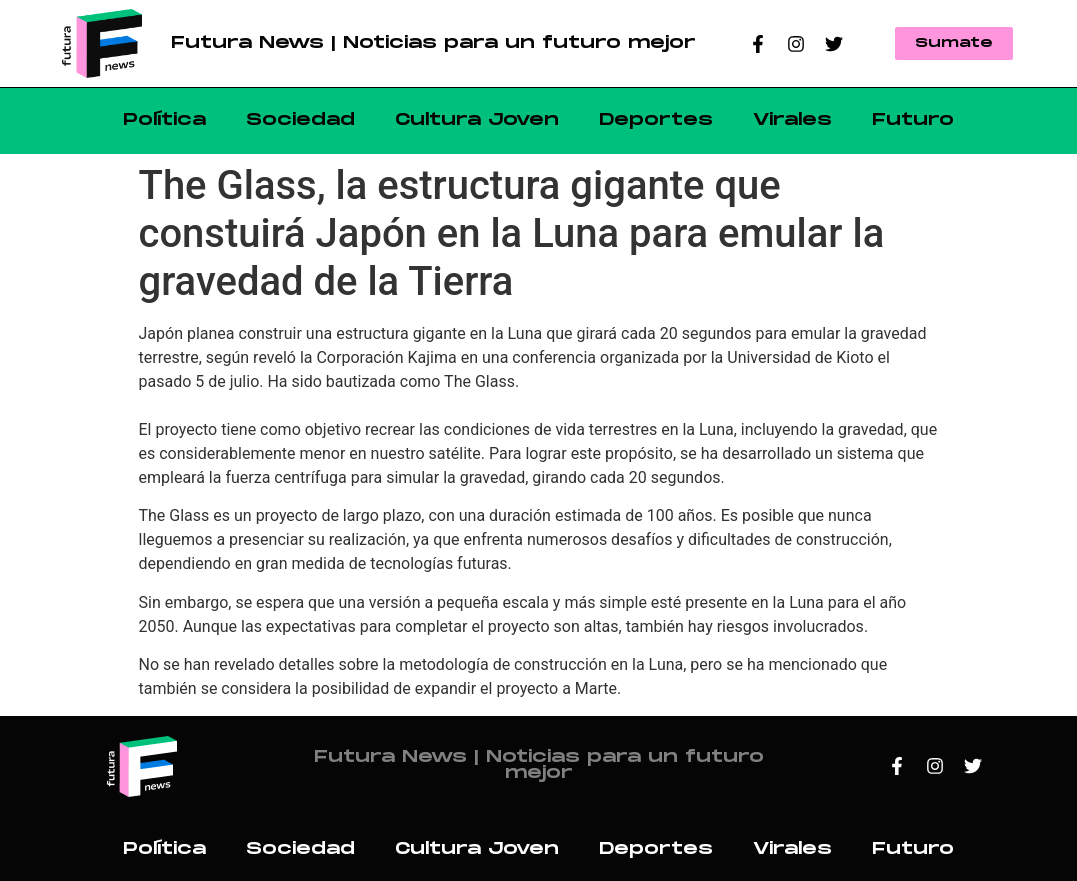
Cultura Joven (477, 120)
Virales (792, 120)
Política (164, 120)
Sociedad (300, 120)
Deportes (656, 120)
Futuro (913, 120)
